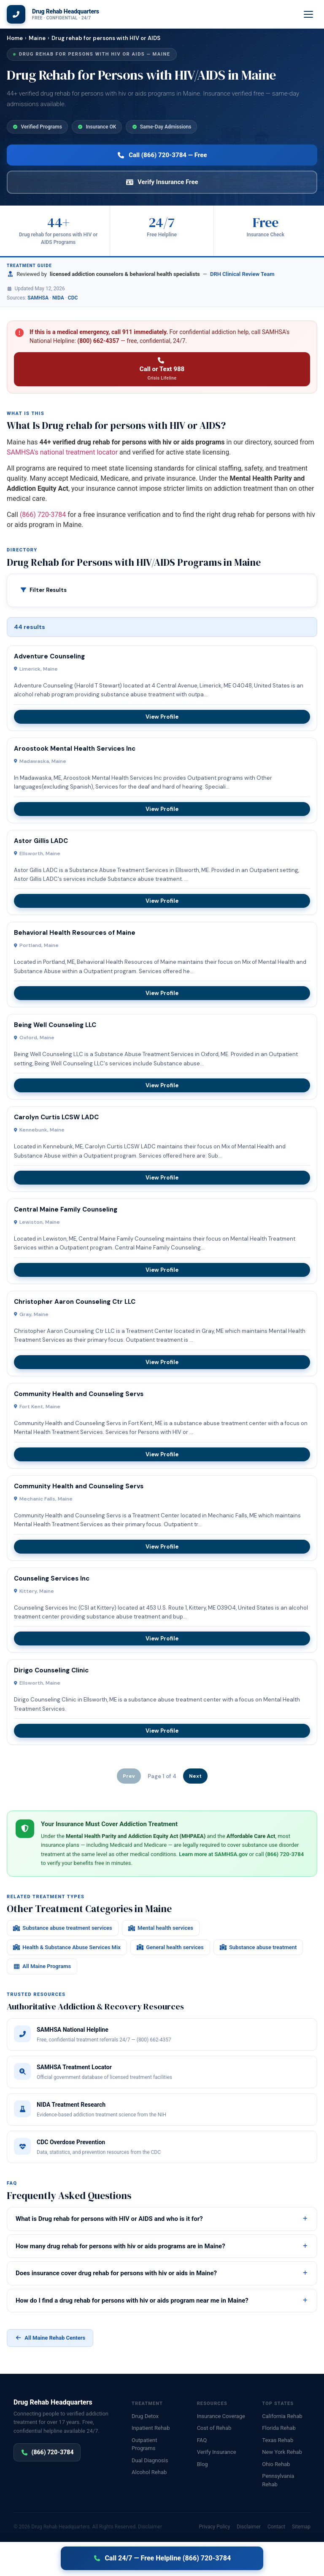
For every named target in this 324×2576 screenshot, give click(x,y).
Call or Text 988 (162, 369)
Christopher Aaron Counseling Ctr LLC (74, 1301)
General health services (170, 1947)
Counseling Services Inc (51, 1578)
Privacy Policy (214, 2527)
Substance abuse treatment (258, 1947)
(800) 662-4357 (98, 340)
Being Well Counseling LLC (55, 1025)
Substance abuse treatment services (62, 1928)
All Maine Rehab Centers (50, 2338)
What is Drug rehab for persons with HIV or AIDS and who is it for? (162, 2219)
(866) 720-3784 (43, 515)
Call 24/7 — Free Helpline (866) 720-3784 (162, 2558)
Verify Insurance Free (162, 182)
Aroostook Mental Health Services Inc (74, 748)
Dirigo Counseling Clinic (51, 1670)
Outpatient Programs (144, 2444)
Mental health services (160, 1928)
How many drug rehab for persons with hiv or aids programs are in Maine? (162, 2246)
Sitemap (301, 2527)
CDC (73, 298)
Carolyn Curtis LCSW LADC (56, 1117)
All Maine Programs (42, 1966)
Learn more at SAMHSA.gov (213, 1854)
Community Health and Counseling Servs (78, 1394)
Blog (202, 2464)
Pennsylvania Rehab (278, 2480)
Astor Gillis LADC (41, 841)
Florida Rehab (278, 2428)
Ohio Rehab (276, 2464)
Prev (129, 1776)
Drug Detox (145, 2416)
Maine (37, 38)
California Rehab (282, 2416)
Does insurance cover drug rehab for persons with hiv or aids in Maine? (162, 2273)
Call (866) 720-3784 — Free (162, 155)
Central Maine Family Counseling (65, 1209)
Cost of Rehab (214, 2428)
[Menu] (308, 14)
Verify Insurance (216, 2452)
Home (15, 38)
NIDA (58, 298)
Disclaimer (150, 2527)
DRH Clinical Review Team (242, 274)
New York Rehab (282, 2452)
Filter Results (48, 590)
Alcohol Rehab (149, 2472)
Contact (276, 2527)
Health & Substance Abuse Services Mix (67, 1947)
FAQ (202, 2440)
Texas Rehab (277, 2440)
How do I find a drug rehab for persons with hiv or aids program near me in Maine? (162, 2300)
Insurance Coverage (221, 2416)
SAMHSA (38, 298)
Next (195, 1776)
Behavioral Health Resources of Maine (74, 932)
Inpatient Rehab (151, 2428)
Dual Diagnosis (150, 2460)
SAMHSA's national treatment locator (62, 452)
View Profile (162, 716)
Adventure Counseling (49, 656)
